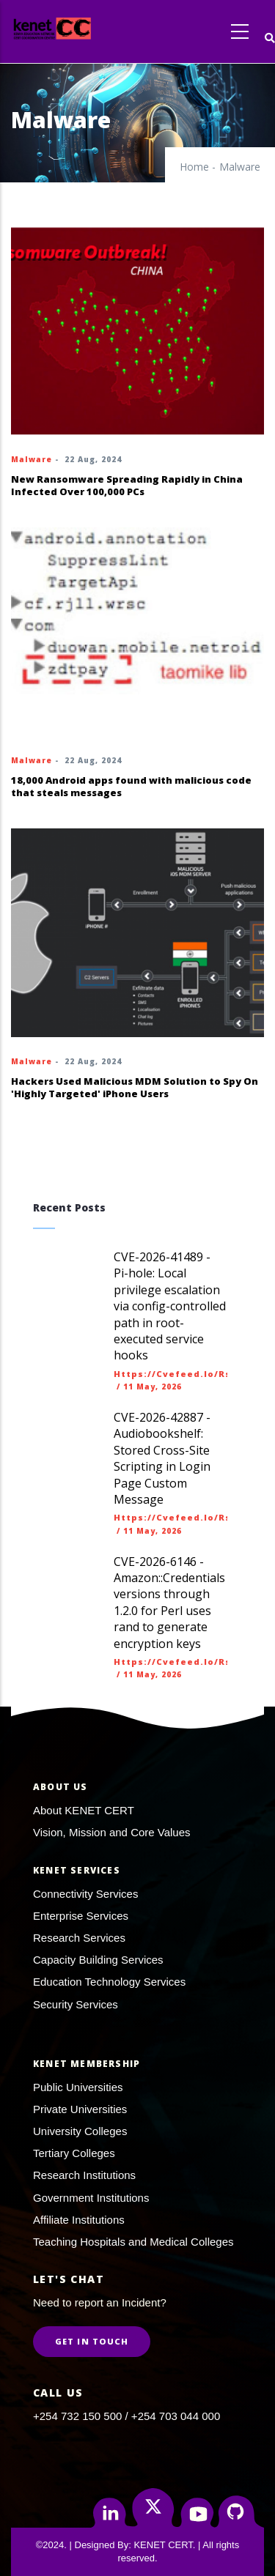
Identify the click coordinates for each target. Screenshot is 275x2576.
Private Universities (80, 2109)
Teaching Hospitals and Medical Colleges (133, 2241)
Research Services (79, 1937)
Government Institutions (91, 2197)
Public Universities (78, 2087)
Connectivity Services (85, 1894)
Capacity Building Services (98, 1959)
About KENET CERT (83, 1810)
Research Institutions (84, 2175)
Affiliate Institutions (79, 2219)
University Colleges (80, 2131)
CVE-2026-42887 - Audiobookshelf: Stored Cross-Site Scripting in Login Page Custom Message (162, 1458)
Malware (31, 459)
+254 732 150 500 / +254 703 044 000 (126, 2416)
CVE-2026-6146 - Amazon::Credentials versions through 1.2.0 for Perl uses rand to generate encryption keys (169, 1603)
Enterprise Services (80, 1915)
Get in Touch (91, 2341)
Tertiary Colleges (74, 2153)
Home (194, 167)
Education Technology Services (109, 1981)
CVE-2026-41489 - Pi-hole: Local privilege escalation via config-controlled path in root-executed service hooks (170, 1306)
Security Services (75, 2004)
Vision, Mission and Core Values (112, 1832)
